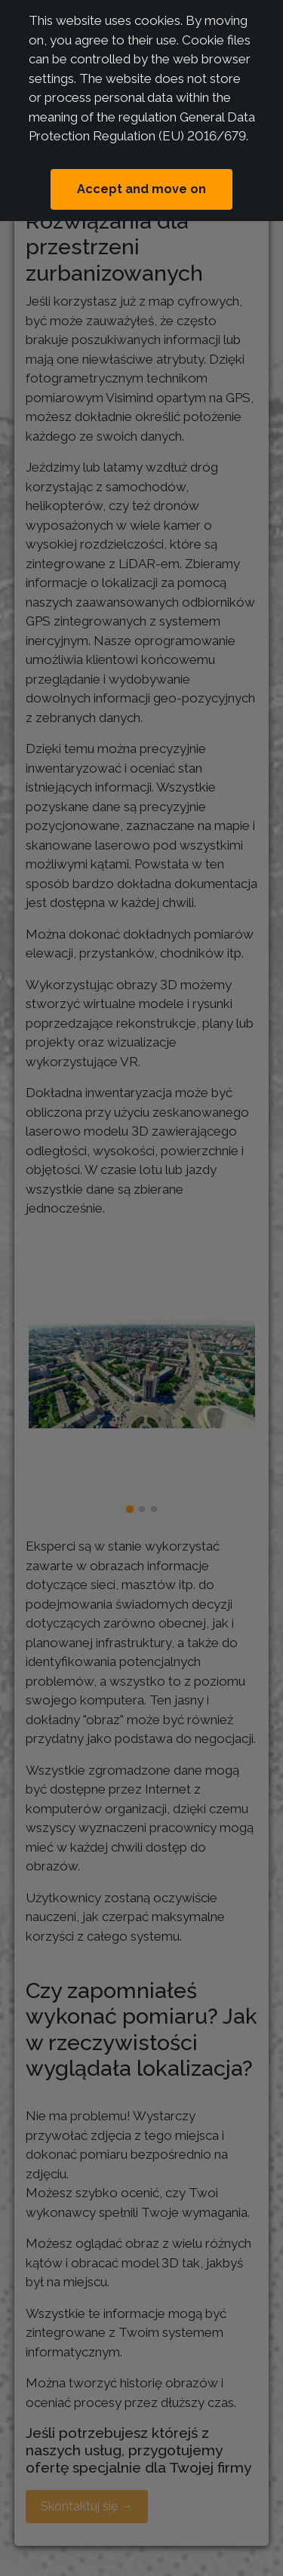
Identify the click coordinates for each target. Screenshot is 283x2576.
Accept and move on (141, 189)
